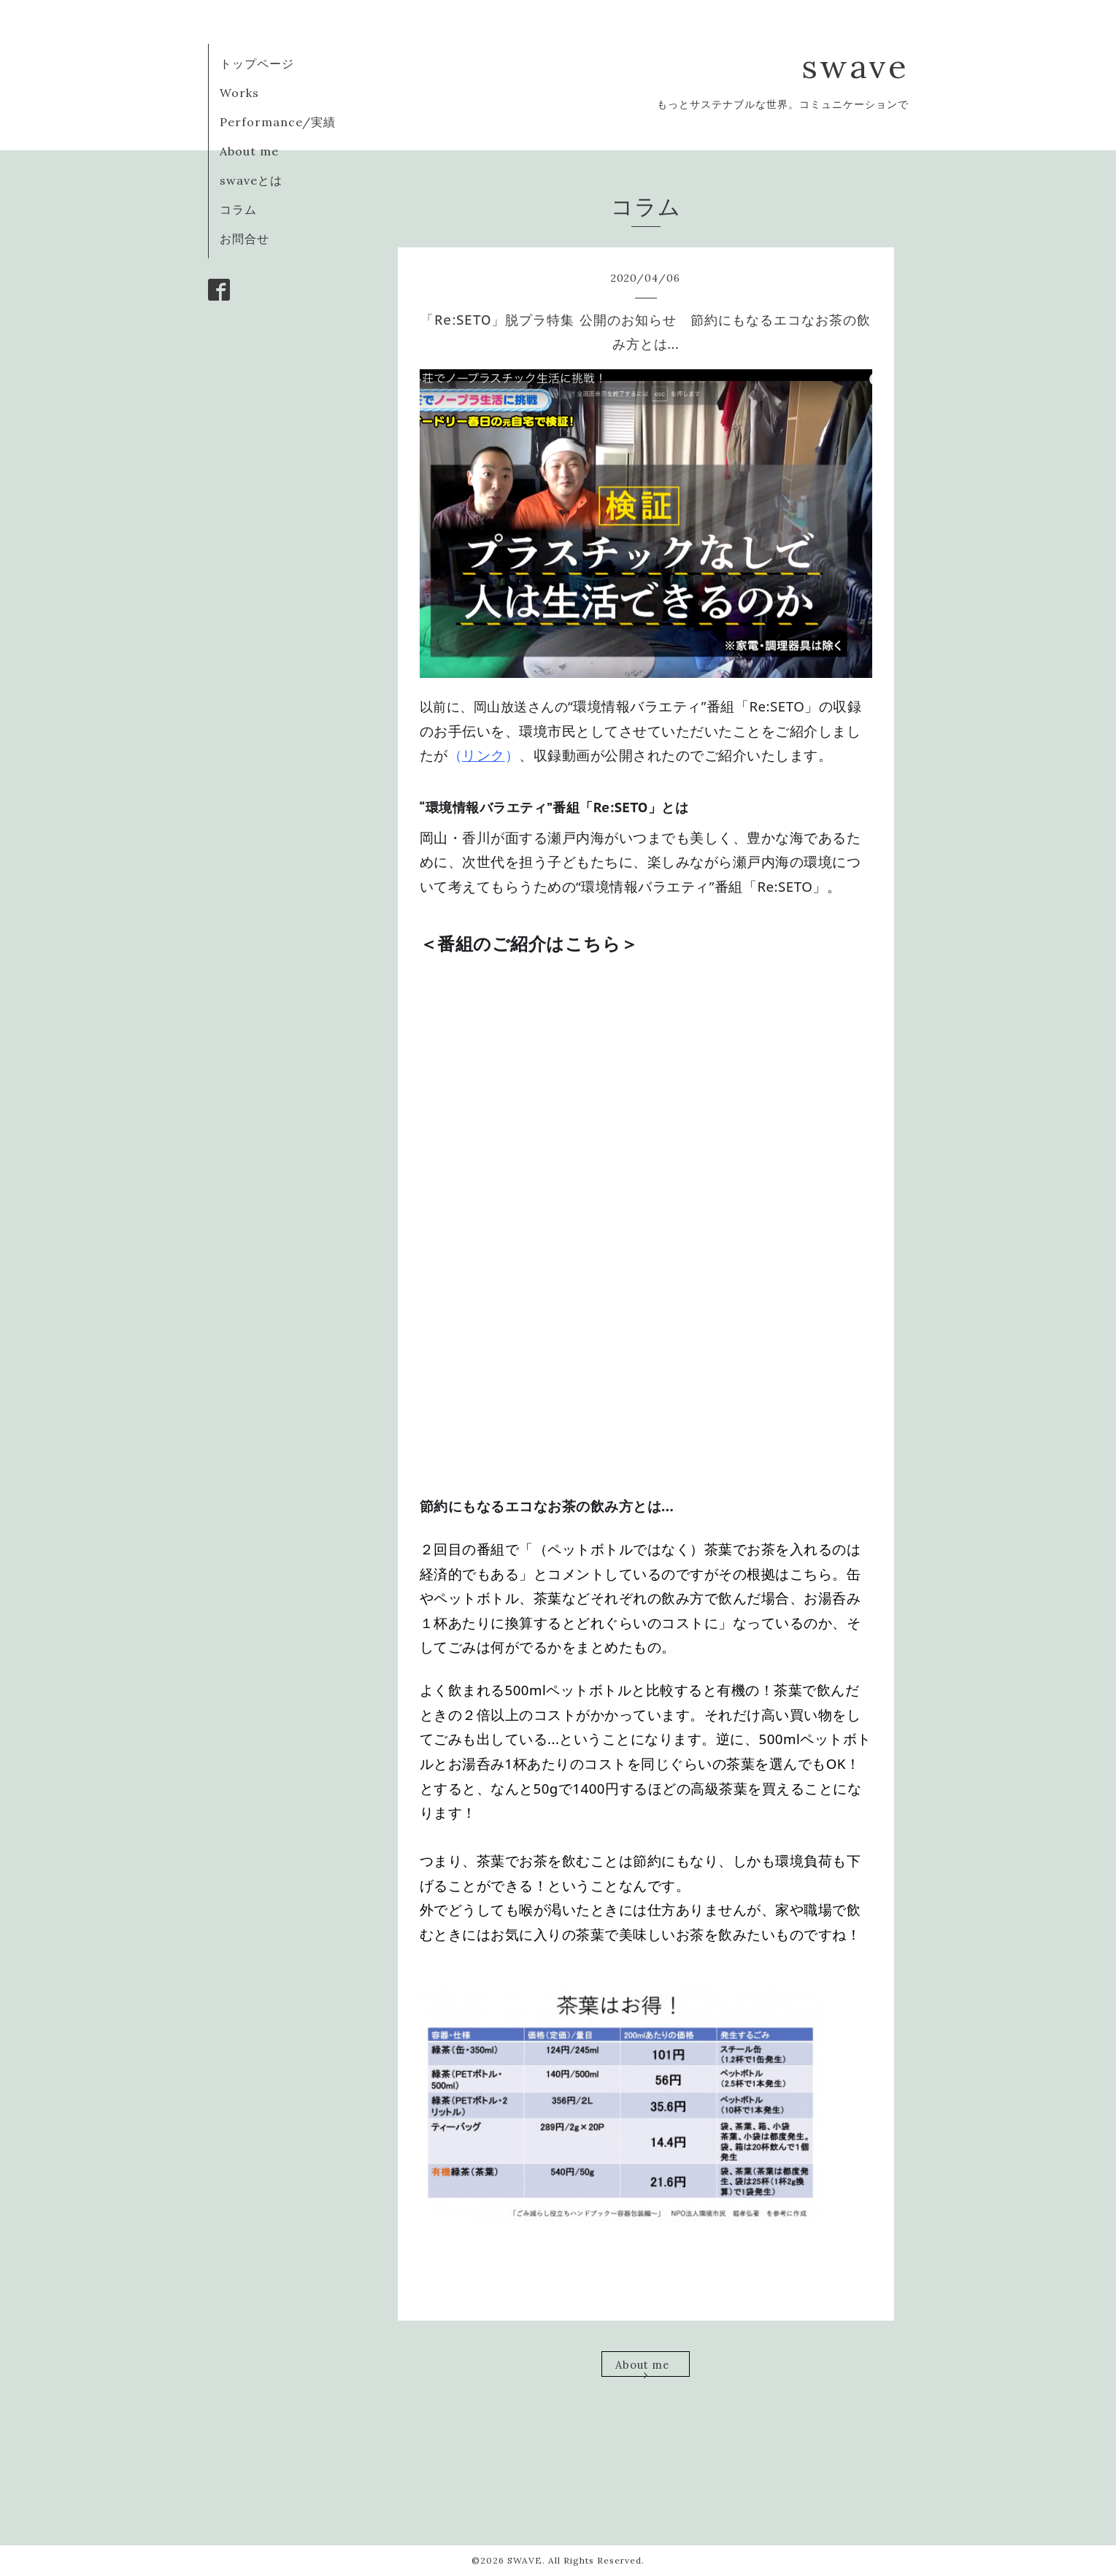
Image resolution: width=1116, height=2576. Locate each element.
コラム (238, 209)
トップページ (257, 63)
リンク (483, 755)
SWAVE (524, 2560)
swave (855, 66)
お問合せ (244, 238)
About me (249, 151)
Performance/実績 (278, 122)
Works (239, 92)
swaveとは (251, 180)
